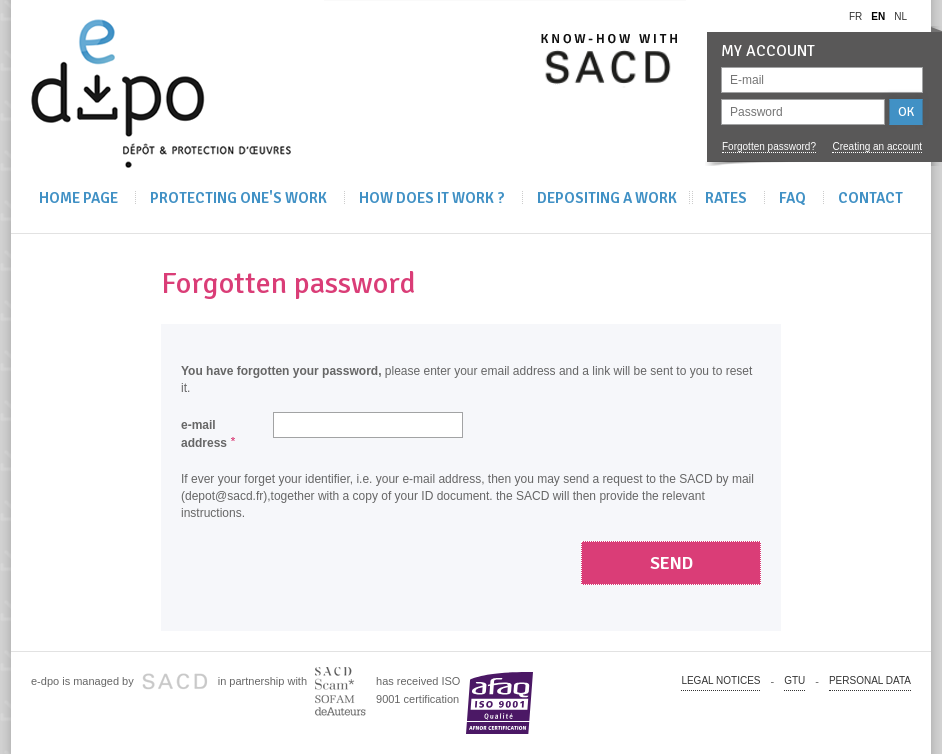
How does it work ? (432, 198)
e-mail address (204, 434)
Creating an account (877, 146)
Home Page (78, 198)
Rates (726, 198)
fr (855, 16)
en (878, 16)
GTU (794, 680)
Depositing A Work (607, 198)
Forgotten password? (769, 146)
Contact (870, 198)
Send (671, 563)
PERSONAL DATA (870, 680)
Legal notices (720, 680)
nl (900, 16)
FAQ (792, 198)
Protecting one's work (238, 198)
